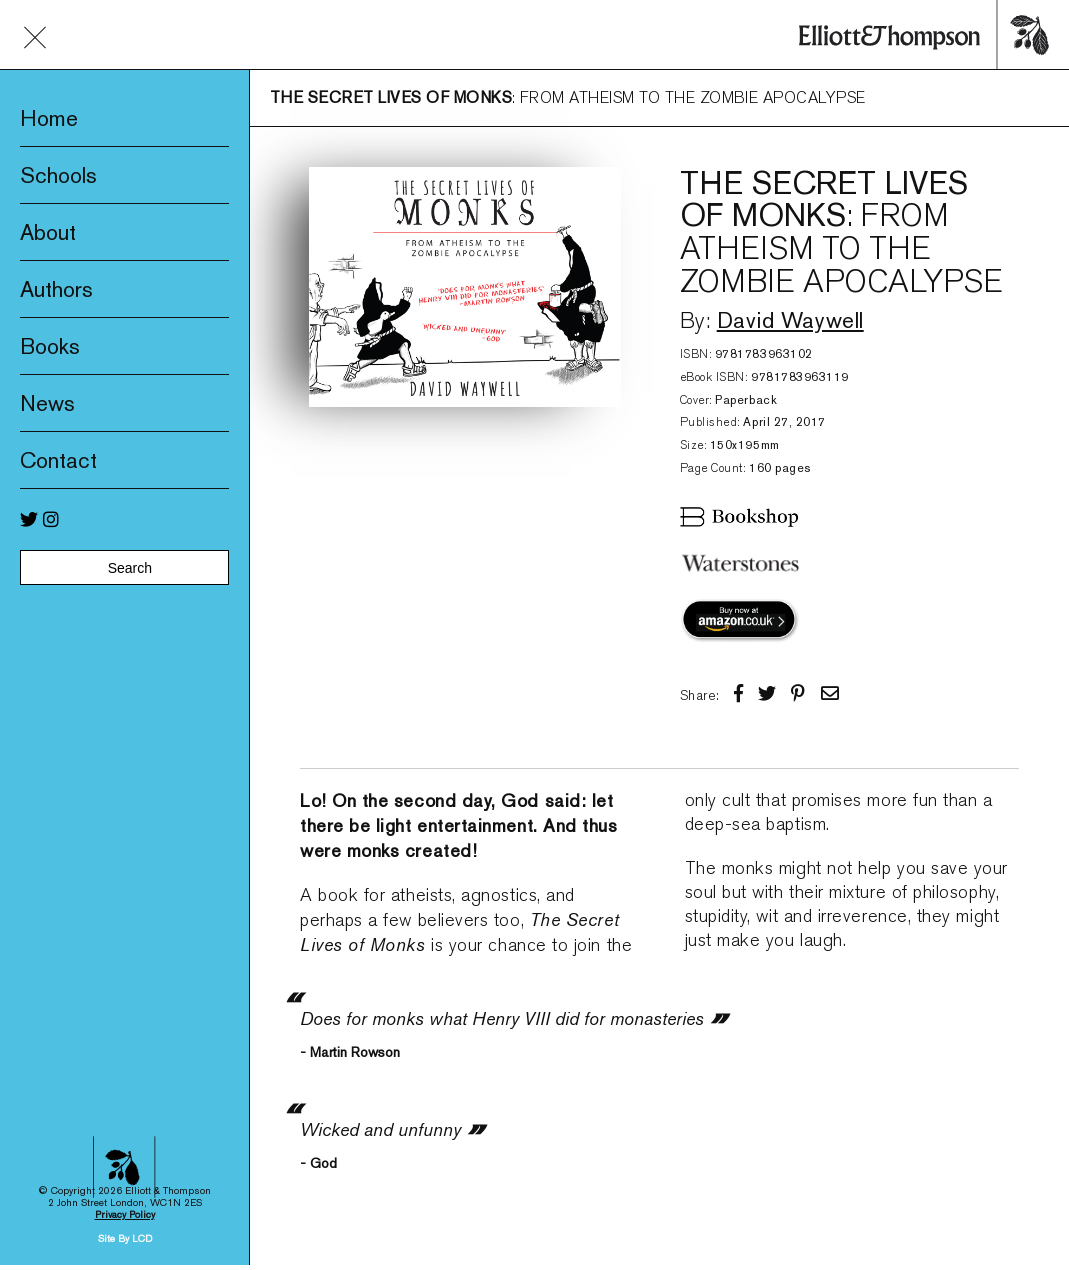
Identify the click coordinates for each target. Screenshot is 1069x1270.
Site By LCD (125, 1116)
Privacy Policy (125, 1092)
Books (50, 346)
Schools (58, 175)
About (48, 232)
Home (49, 118)
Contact (58, 460)
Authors (56, 289)
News (47, 403)
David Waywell (790, 320)
